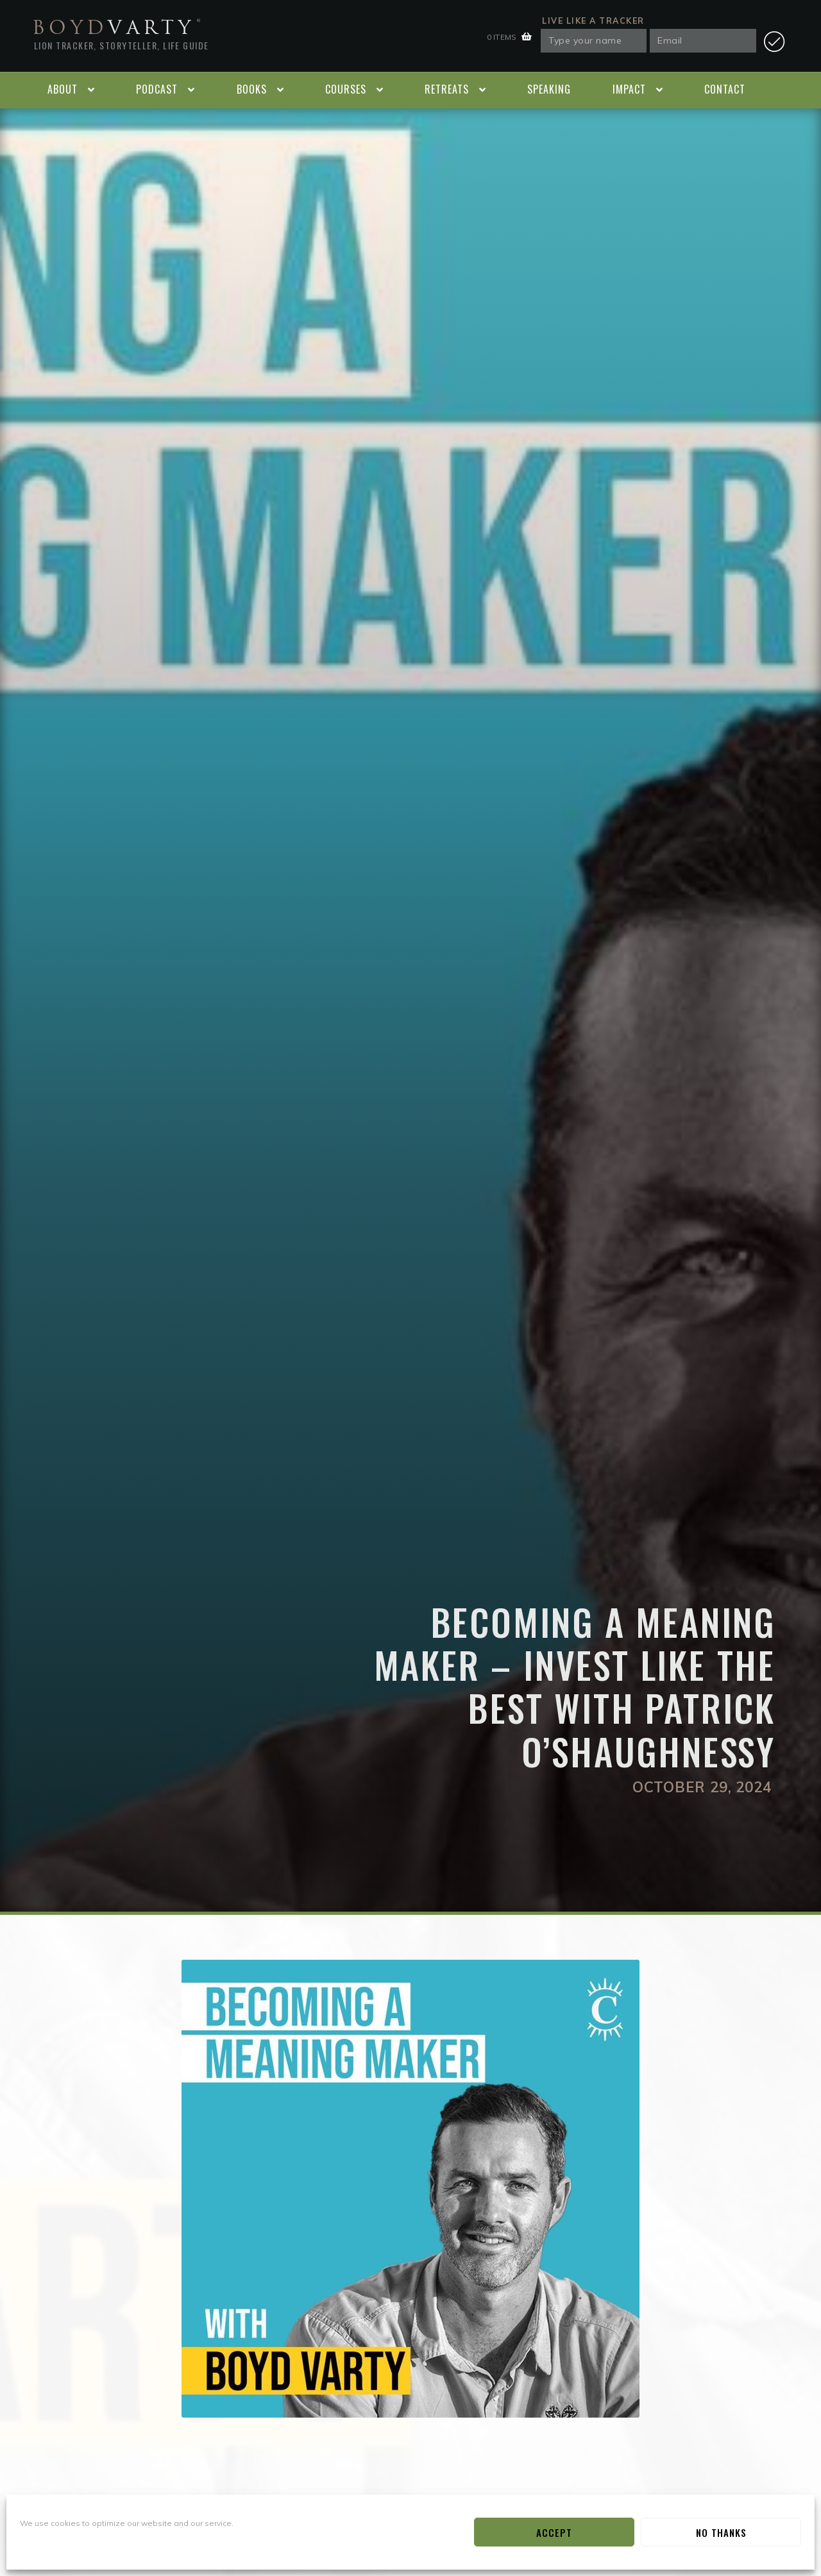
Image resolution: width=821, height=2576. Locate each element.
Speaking (549, 89)
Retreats (447, 89)
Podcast (157, 89)
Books (252, 89)
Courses (345, 89)
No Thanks (721, 2532)
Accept (554, 2532)
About (62, 89)
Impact (629, 89)
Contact (724, 89)
